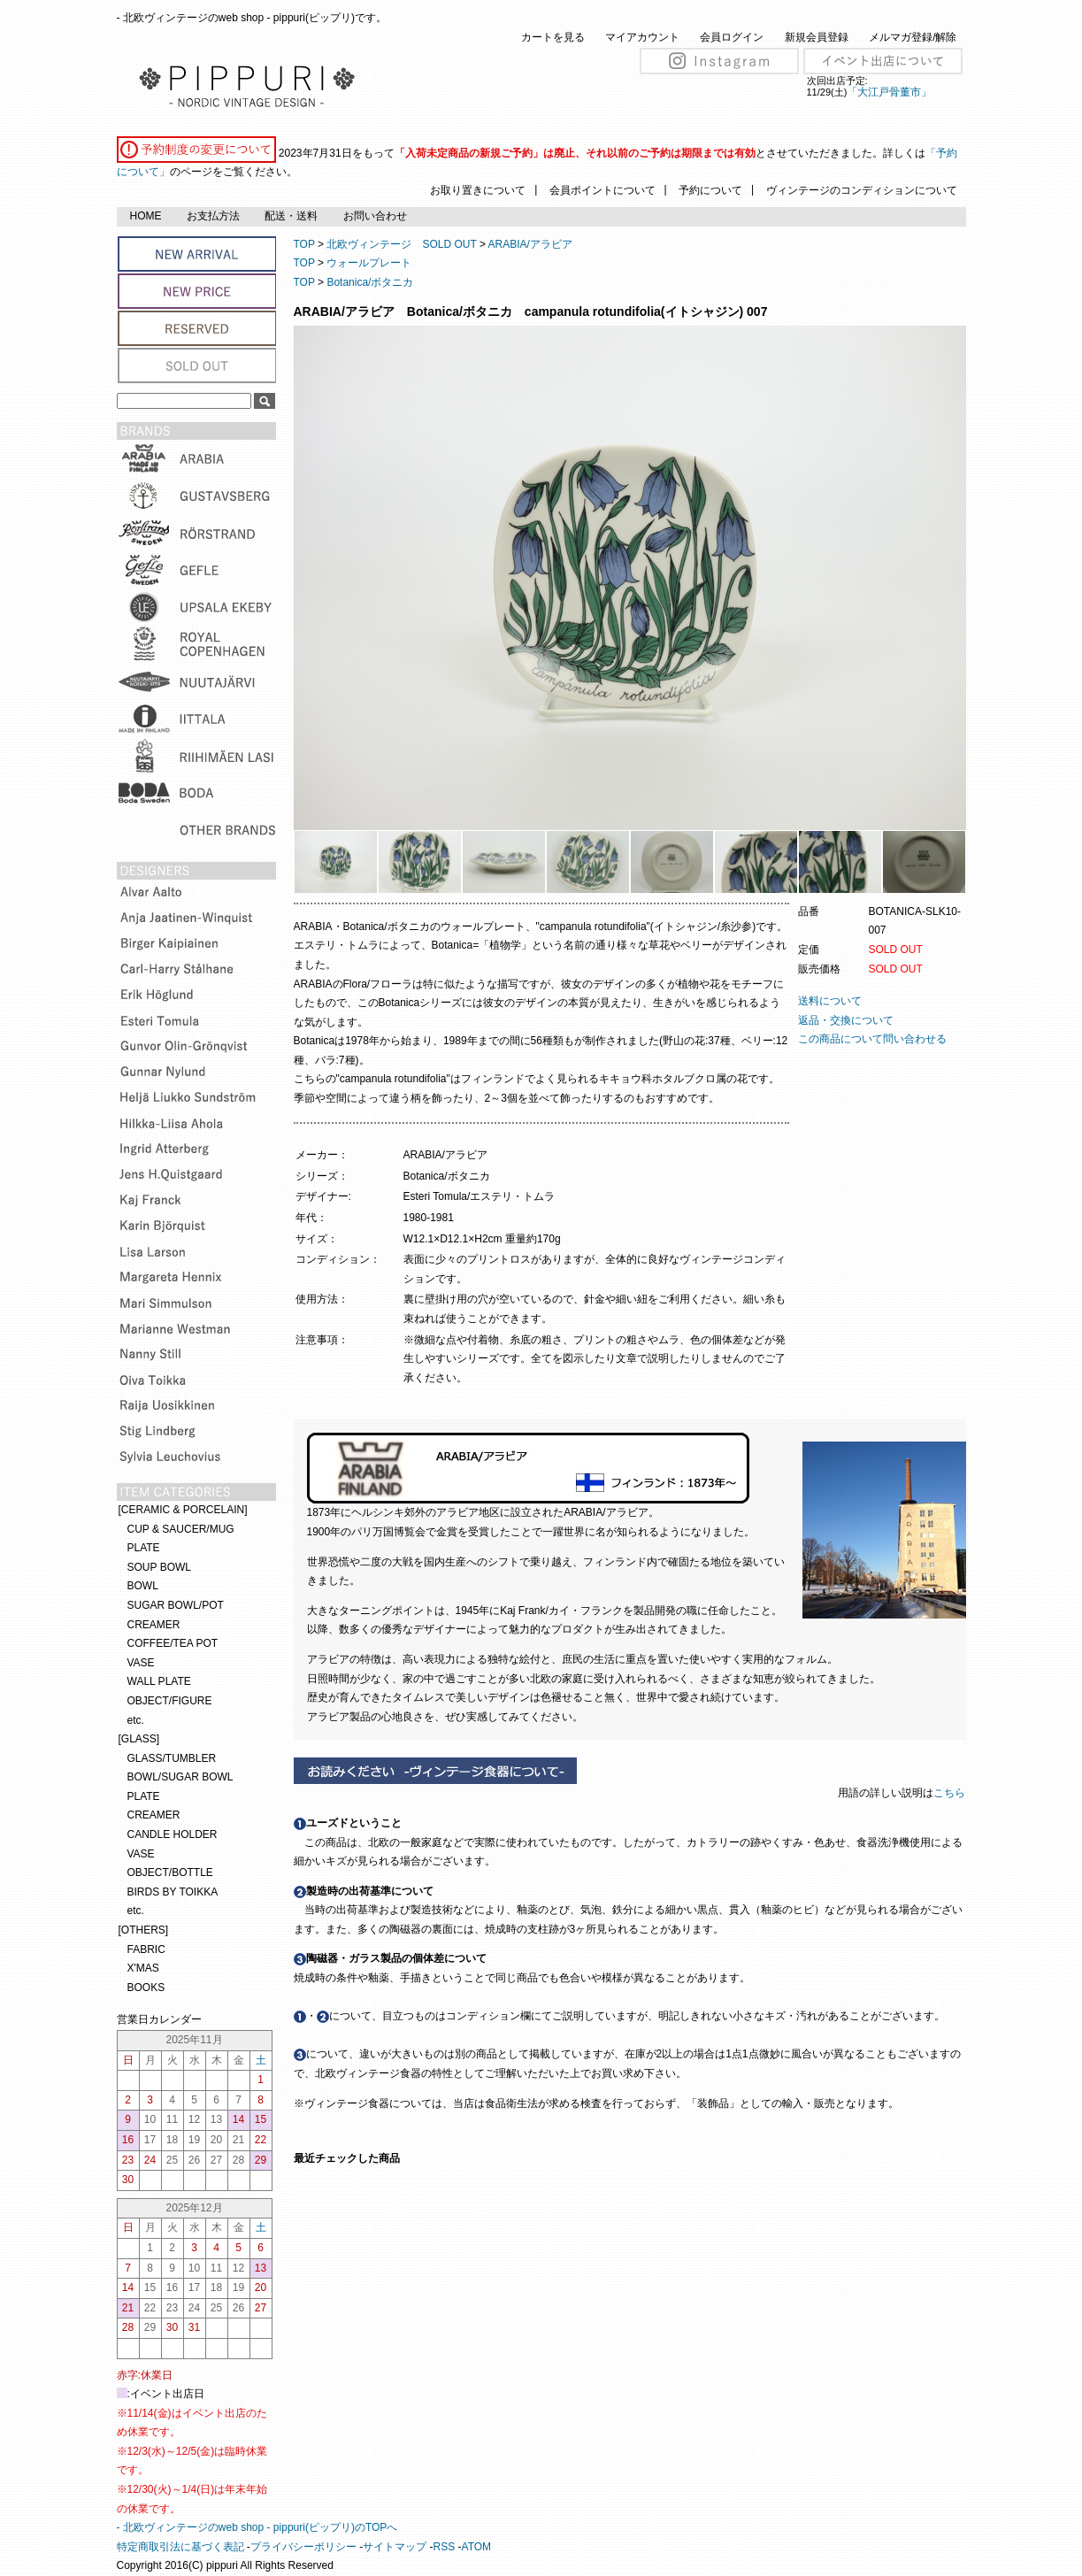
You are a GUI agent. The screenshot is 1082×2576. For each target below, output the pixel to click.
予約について (710, 190)
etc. (135, 1720)
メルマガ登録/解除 (912, 37)
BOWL (142, 1586)
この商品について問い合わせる (872, 1039)
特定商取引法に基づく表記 (180, 2547)
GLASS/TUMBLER (172, 1758)
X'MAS (143, 1968)
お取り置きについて (478, 190)
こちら (950, 1793)
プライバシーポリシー (303, 2547)
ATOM (477, 2547)
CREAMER (153, 1625)
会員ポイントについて (602, 190)
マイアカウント (642, 37)
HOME (146, 216)
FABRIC (146, 1949)
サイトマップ (394, 2547)
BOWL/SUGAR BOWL (180, 1777)
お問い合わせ (375, 216)
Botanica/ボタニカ (369, 282)
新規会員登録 (816, 37)
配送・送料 (291, 216)
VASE (141, 1663)
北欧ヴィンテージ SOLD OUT (401, 244)
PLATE (143, 1548)
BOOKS (146, 1987)
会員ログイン (732, 37)
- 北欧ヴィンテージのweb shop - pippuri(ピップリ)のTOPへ (257, 2527)
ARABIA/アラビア (530, 244)
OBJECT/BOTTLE (170, 1872)
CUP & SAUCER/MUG (180, 1529)
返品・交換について (846, 1020)
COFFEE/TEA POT (173, 1643)
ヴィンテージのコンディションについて (861, 190)
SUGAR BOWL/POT (175, 1605)
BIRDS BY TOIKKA (173, 1892)
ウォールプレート (368, 263)
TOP (304, 244)
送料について (830, 1001)
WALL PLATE (159, 1681)
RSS (445, 2547)
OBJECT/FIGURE (169, 1701)
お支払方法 (213, 216)
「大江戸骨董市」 (889, 92)
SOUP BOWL (159, 1567)
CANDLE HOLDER (172, 1834)
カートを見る (553, 37)
